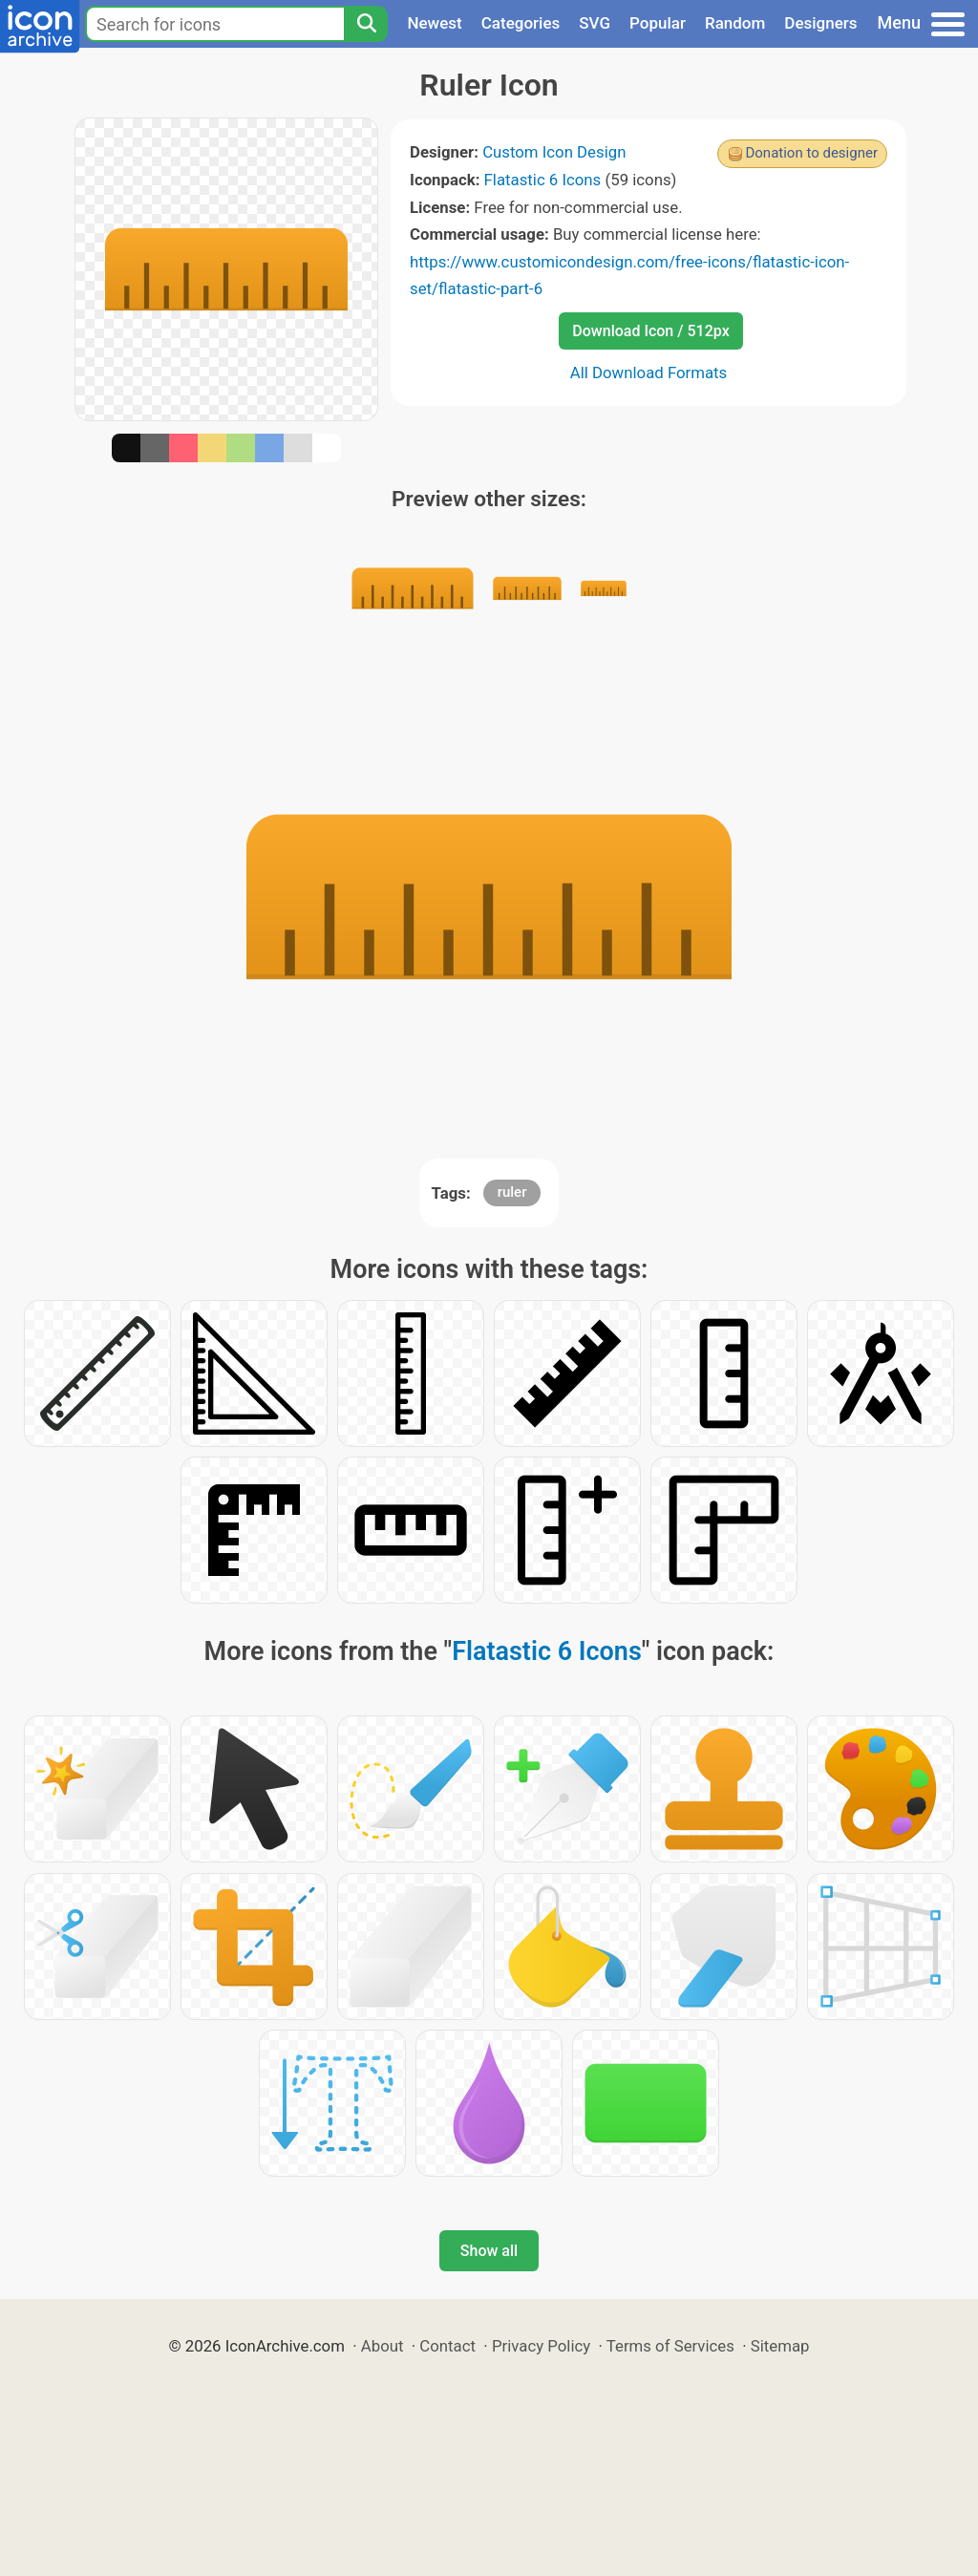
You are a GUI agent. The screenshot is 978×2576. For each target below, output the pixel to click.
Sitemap (780, 2345)
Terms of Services (670, 2345)
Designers (820, 22)
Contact (447, 2345)
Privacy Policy (541, 2345)
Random (735, 22)
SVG (594, 22)
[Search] (366, 24)
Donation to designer (811, 152)
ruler (512, 1192)
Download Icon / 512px (650, 331)
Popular (657, 22)
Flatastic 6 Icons (543, 179)
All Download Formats (649, 372)
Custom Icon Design (554, 151)
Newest (434, 22)
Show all (489, 2251)
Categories (521, 22)
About (382, 2345)
